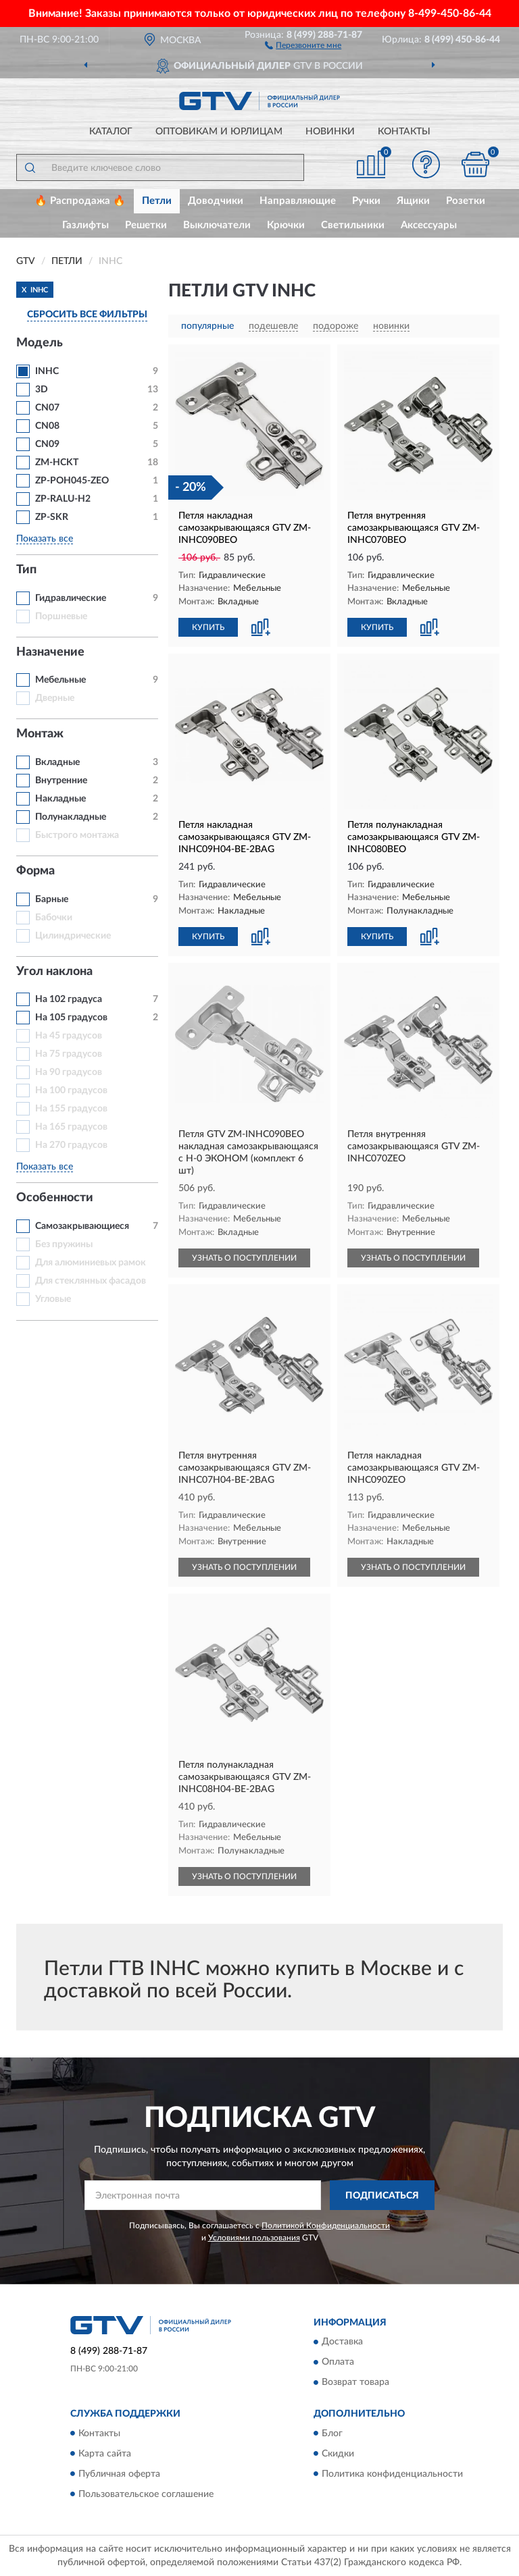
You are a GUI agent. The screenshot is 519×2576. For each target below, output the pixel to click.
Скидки (338, 2454)
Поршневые (61, 616)
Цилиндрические (73, 936)
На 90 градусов (68, 1072)
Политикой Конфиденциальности (326, 2226)
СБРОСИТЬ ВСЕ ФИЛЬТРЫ (87, 314)
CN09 (47, 444)
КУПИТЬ (208, 627)
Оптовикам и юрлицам (218, 131)
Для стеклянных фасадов (90, 1281)
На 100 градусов (71, 1090)
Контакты (404, 131)
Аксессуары (429, 225)
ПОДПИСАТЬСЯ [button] (382, 2196)
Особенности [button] (54, 1198)
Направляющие (298, 201)
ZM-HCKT (56, 462)
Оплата (338, 2362)
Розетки (465, 201)
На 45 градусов (68, 1036)
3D (41, 389)
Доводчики (215, 201)
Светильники (353, 225)
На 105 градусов (71, 1017)
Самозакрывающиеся (82, 1226)
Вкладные (57, 762)
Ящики (413, 201)
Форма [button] (35, 871)
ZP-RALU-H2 (63, 499)
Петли (157, 201)
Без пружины (64, 1244)
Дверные (54, 698)
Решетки (146, 225)
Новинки (330, 131)
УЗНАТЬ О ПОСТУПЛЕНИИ (244, 1258)
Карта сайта (104, 2454)
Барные (51, 899)
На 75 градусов (68, 1054)
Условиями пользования (254, 2238)
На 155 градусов (71, 1108)
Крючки (286, 225)
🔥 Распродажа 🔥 (80, 201)
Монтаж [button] (40, 734)
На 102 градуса (68, 999)
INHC (47, 371)
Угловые (53, 1299)
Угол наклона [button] (54, 972)
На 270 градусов (71, 1145)
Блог (332, 2433)
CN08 (47, 426)
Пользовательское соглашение (146, 2494)
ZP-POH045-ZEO (72, 480)
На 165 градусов (71, 1127)
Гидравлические (70, 598)
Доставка (342, 2342)
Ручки (366, 201)
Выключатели (217, 225)
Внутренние (61, 780)
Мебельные (60, 680)
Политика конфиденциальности (392, 2474)
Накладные (60, 799)
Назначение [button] (50, 652)
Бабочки (53, 917)
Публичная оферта (119, 2474)
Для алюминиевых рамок (90, 1262)
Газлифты (85, 225)
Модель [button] (39, 343)
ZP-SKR (51, 517)
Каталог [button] (110, 131)
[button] (303, 45)
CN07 (47, 408)
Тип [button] (26, 570)
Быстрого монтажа (77, 835)
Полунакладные (70, 817)
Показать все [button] (44, 539)
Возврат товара (355, 2383)
